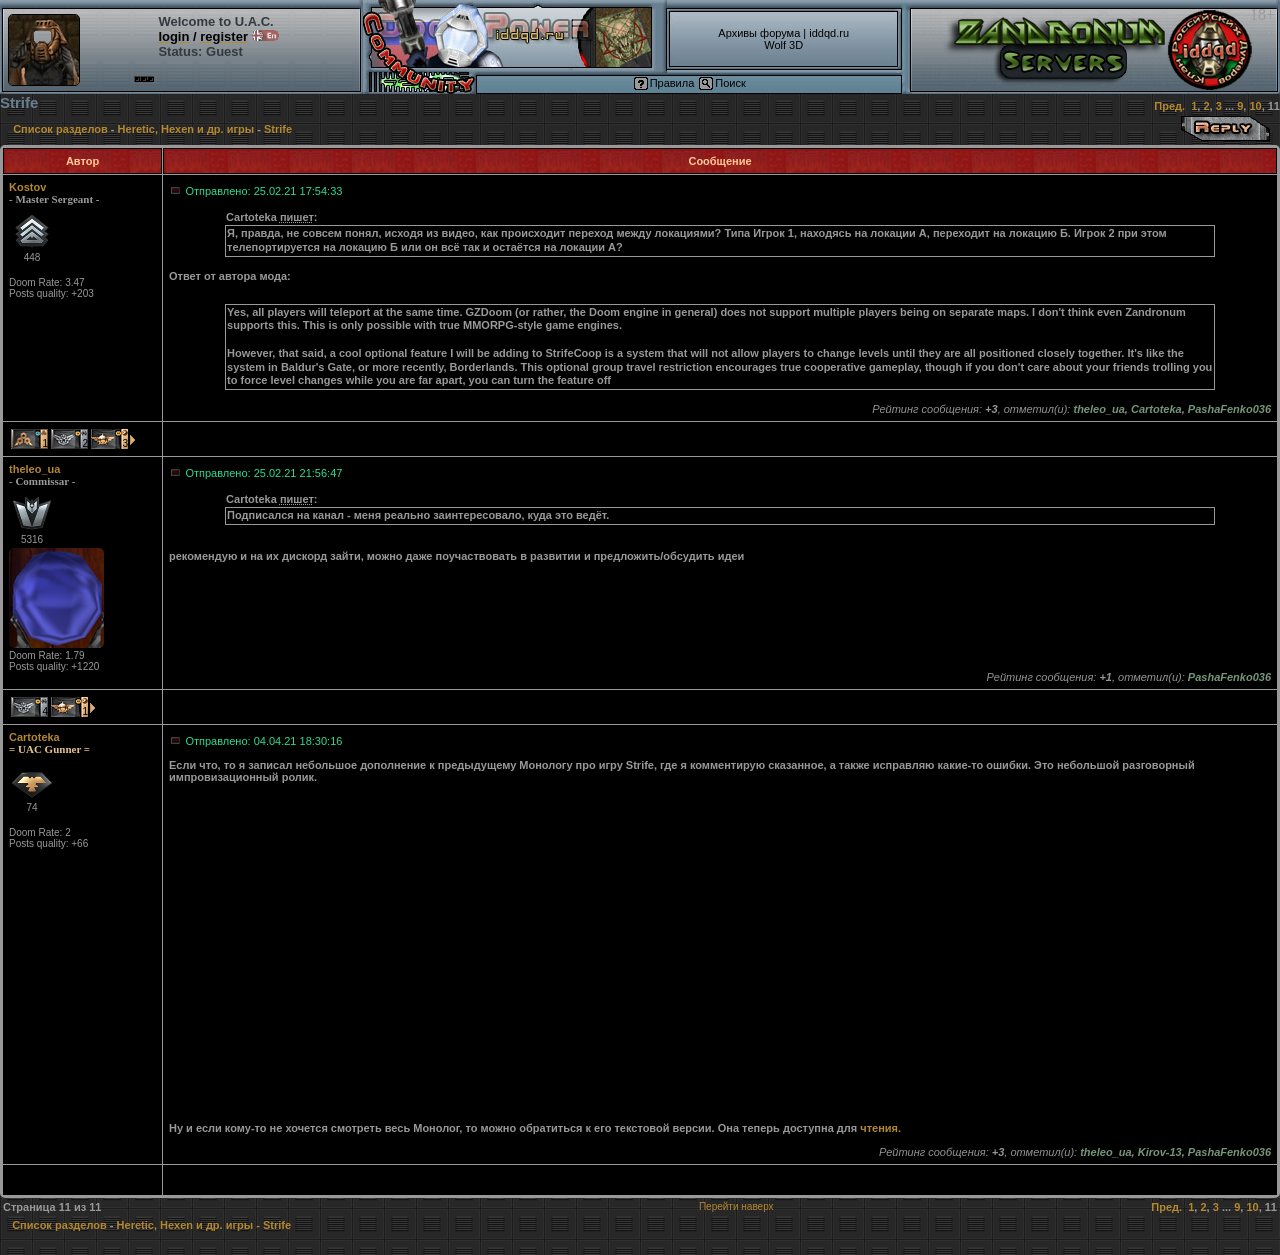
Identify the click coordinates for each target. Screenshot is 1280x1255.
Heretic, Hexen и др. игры (186, 129)
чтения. (880, 1128)
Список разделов (60, 129)
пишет (297, 217)
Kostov (27, 187)
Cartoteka (34, 737)
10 (1255, 106)
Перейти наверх (736, 1206)
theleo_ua (34, 469)
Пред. (1169, 106)
